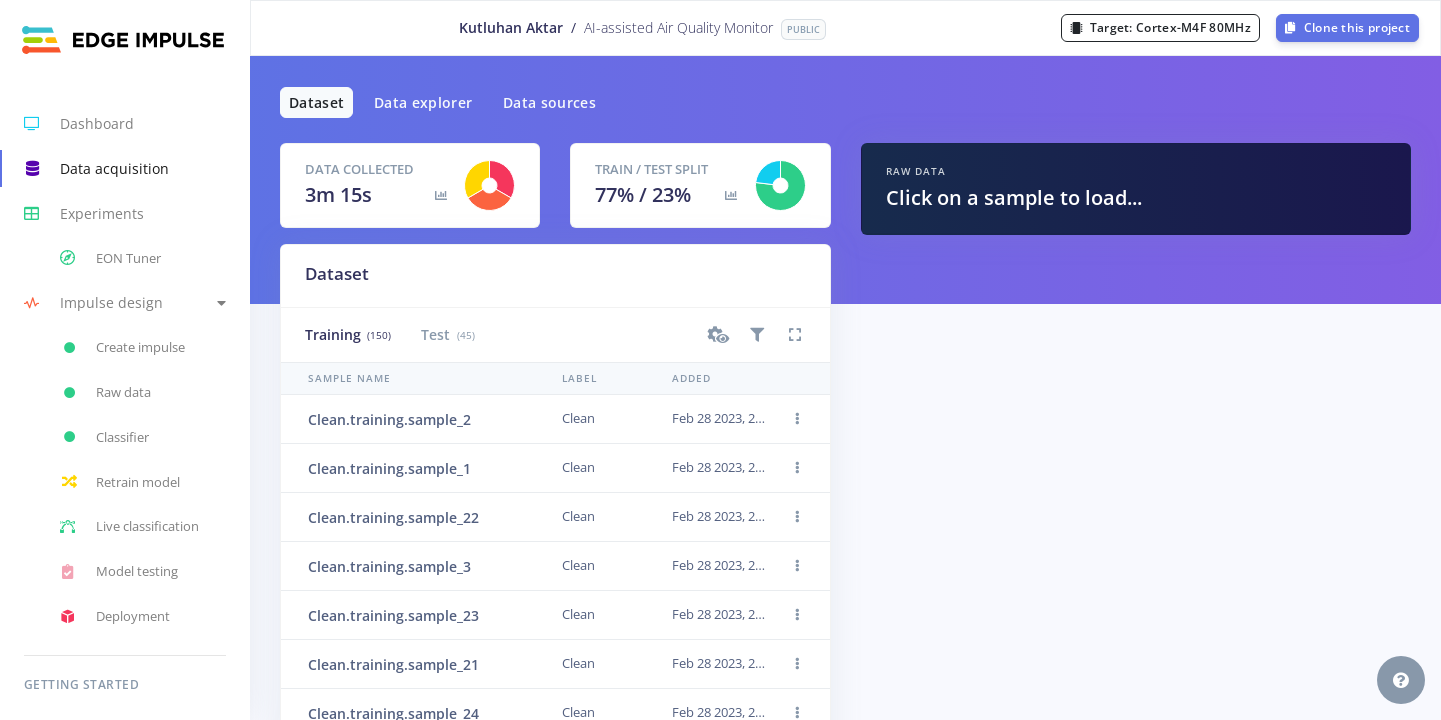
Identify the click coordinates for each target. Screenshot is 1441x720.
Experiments (84, 214)
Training (348, 334)
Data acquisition (96, 169)
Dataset (316, 102)
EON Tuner (110, 258)
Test (447, 334)
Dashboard (79, 124)
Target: (1160, 27)
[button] (125, 303)
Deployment (115, 617)
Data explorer (423, 102)
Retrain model (120, 482)
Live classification (129, 527)
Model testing (119, 572)
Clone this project (1347, 27)
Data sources (549, 102)
